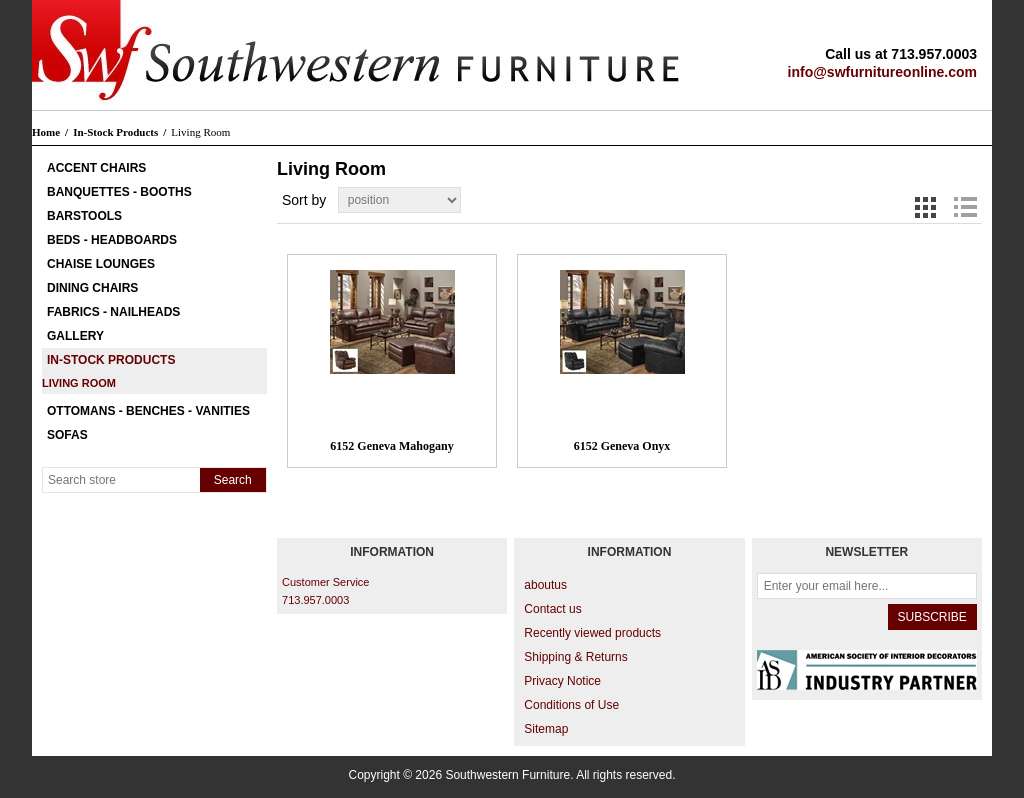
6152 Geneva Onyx (622, 446)
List (965, 207)
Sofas (67, 435)
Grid (926, 207)
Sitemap (546, 729)
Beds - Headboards (112, 240)
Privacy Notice (562, 681)
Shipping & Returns (575, 657)
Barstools (84, 216)
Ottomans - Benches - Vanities (148, 411)
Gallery (75, 336)
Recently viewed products (592, 633)
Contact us (552, 609)
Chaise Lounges (101, 264)
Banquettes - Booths (119, 192)
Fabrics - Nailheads (113, 312)
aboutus (545, 585)
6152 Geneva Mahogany (391, 446)
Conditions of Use (571, 705)
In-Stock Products (111, 360)
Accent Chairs (96, 168)
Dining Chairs (92, 288)
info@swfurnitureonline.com (882, 72)
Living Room (79, 383)
